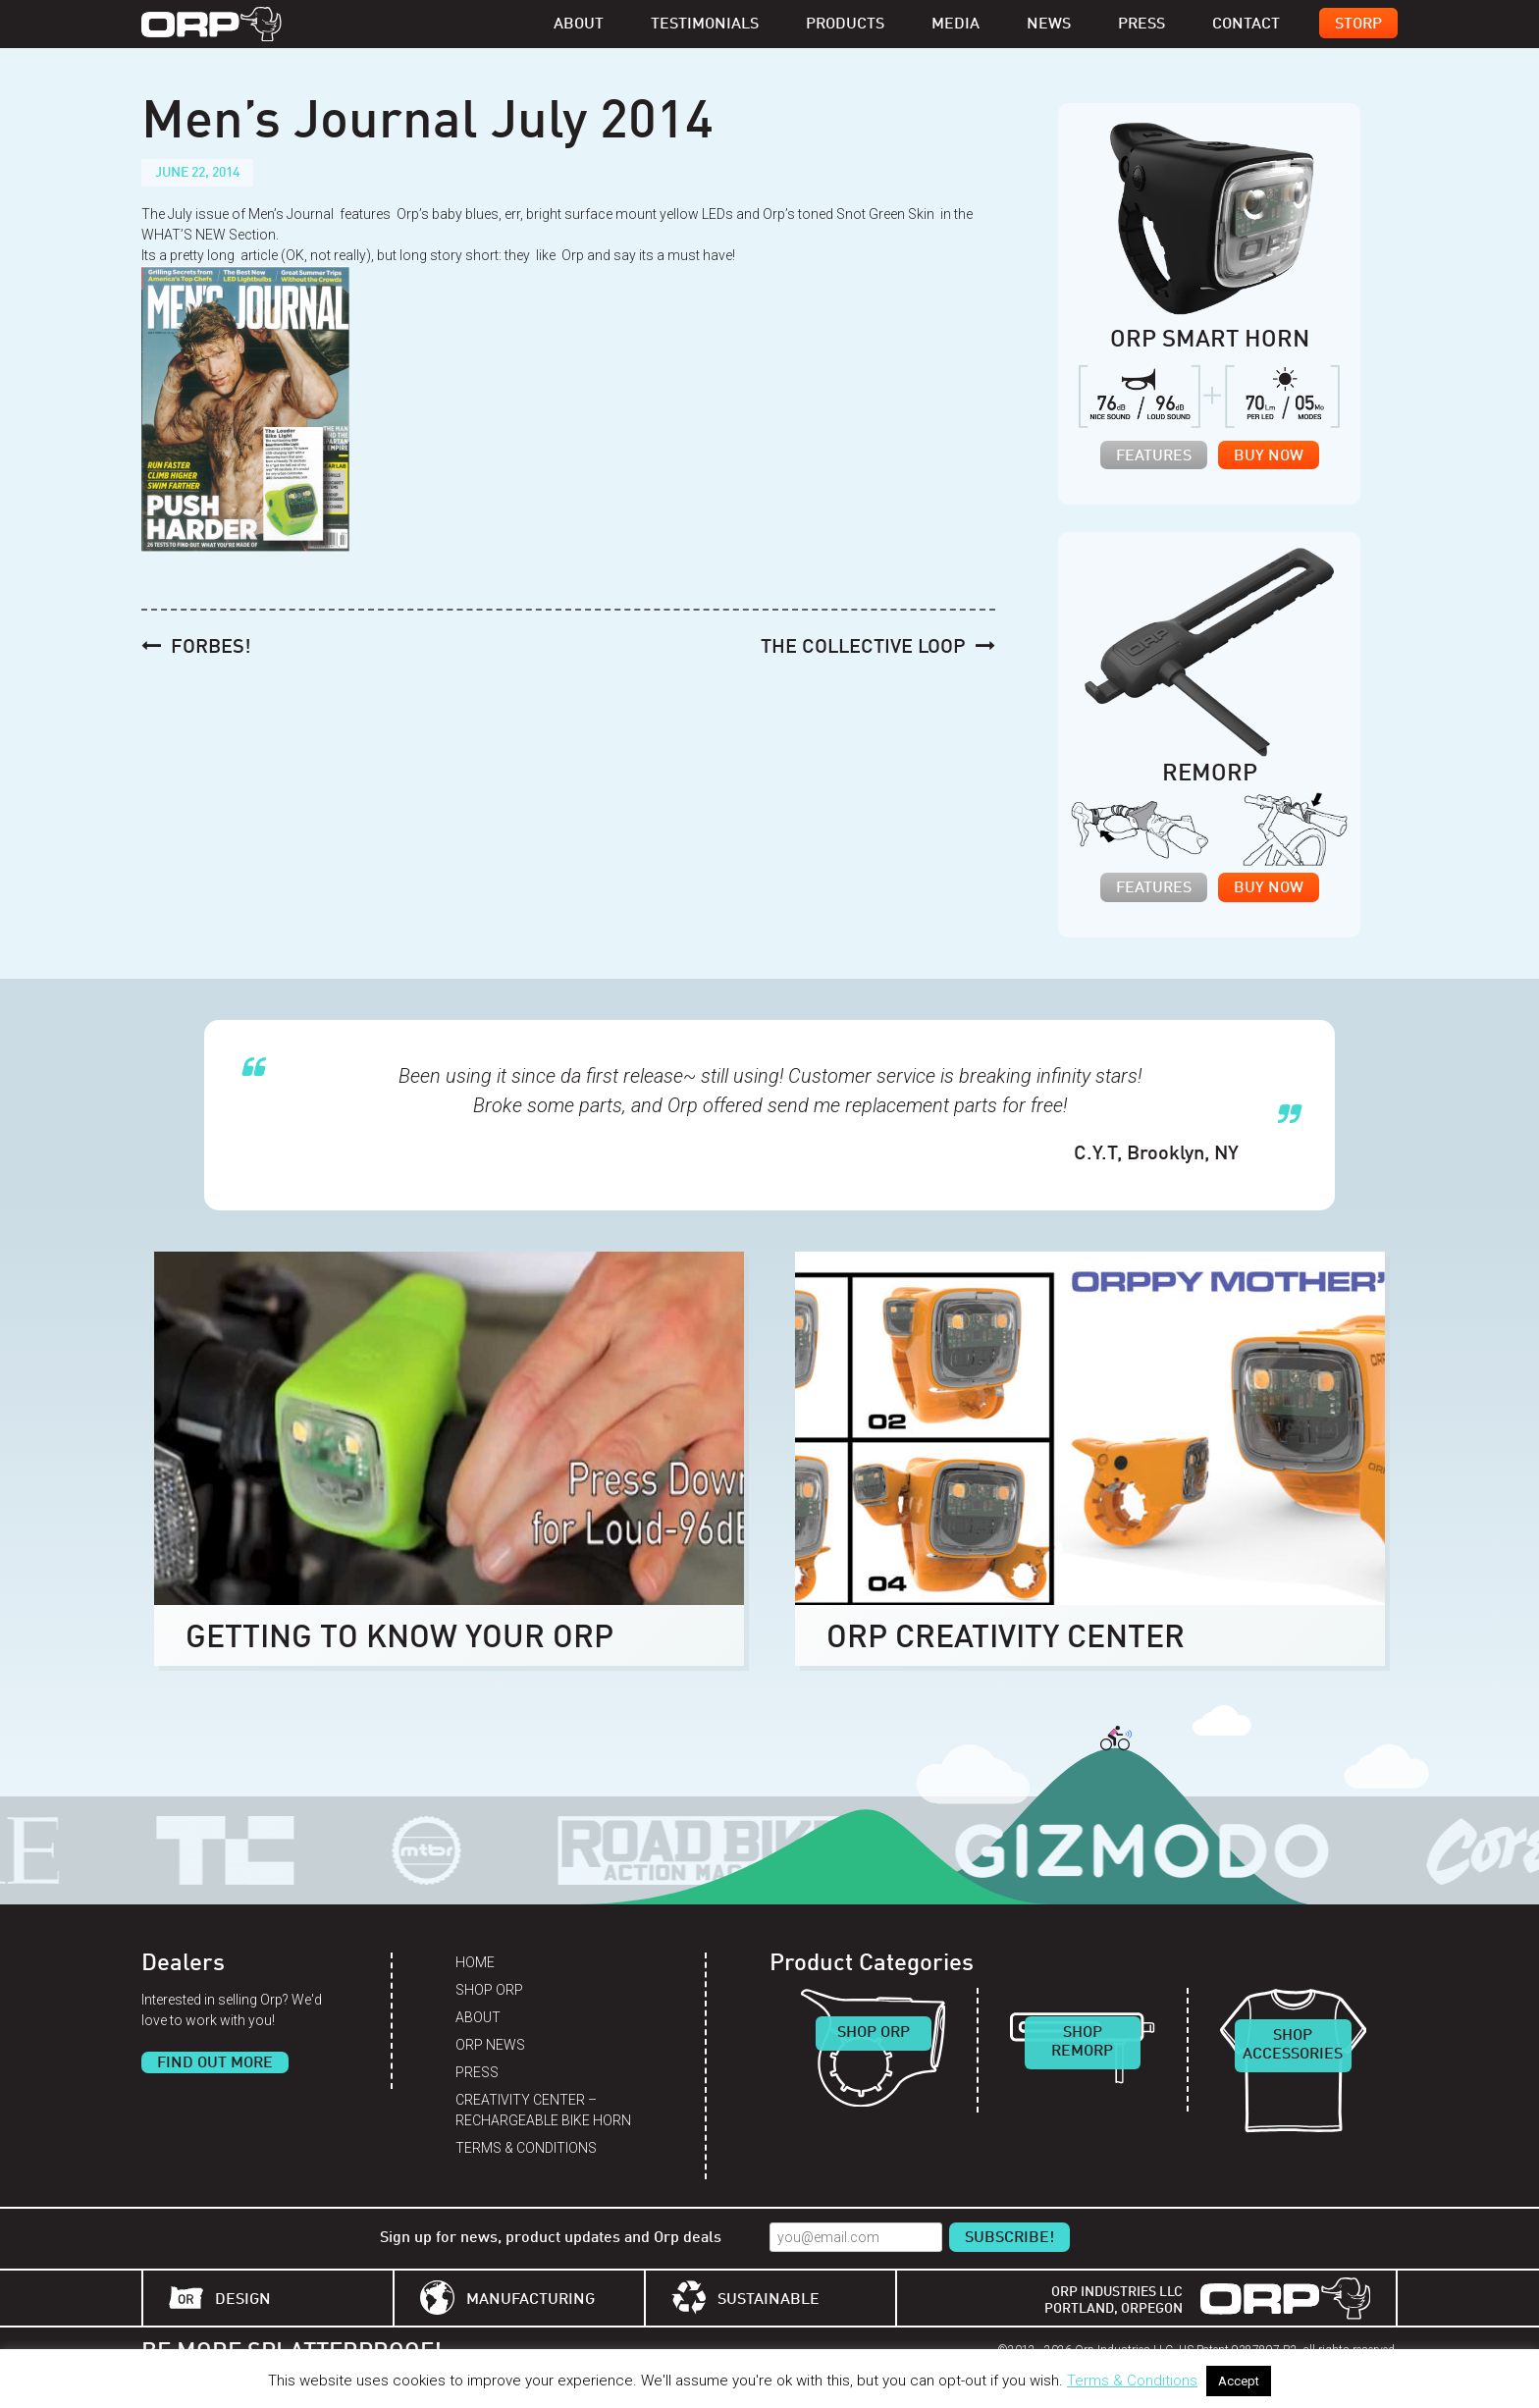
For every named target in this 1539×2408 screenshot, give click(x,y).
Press (1141, 24)
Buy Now (1268, 456)
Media (955, 24)
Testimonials (705, 24)
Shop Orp (489, 1990)
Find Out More (215, 2063)
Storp (1358, 24)
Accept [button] (1238, 2381)
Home (475, 1962)
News (1049, 24)
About (579, 24)
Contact (1246, 24)
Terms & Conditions (526, 2148)
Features (1154, 456)
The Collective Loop (863, 648)
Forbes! (211, 648)
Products (845, 24)
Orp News (490, 2045)
